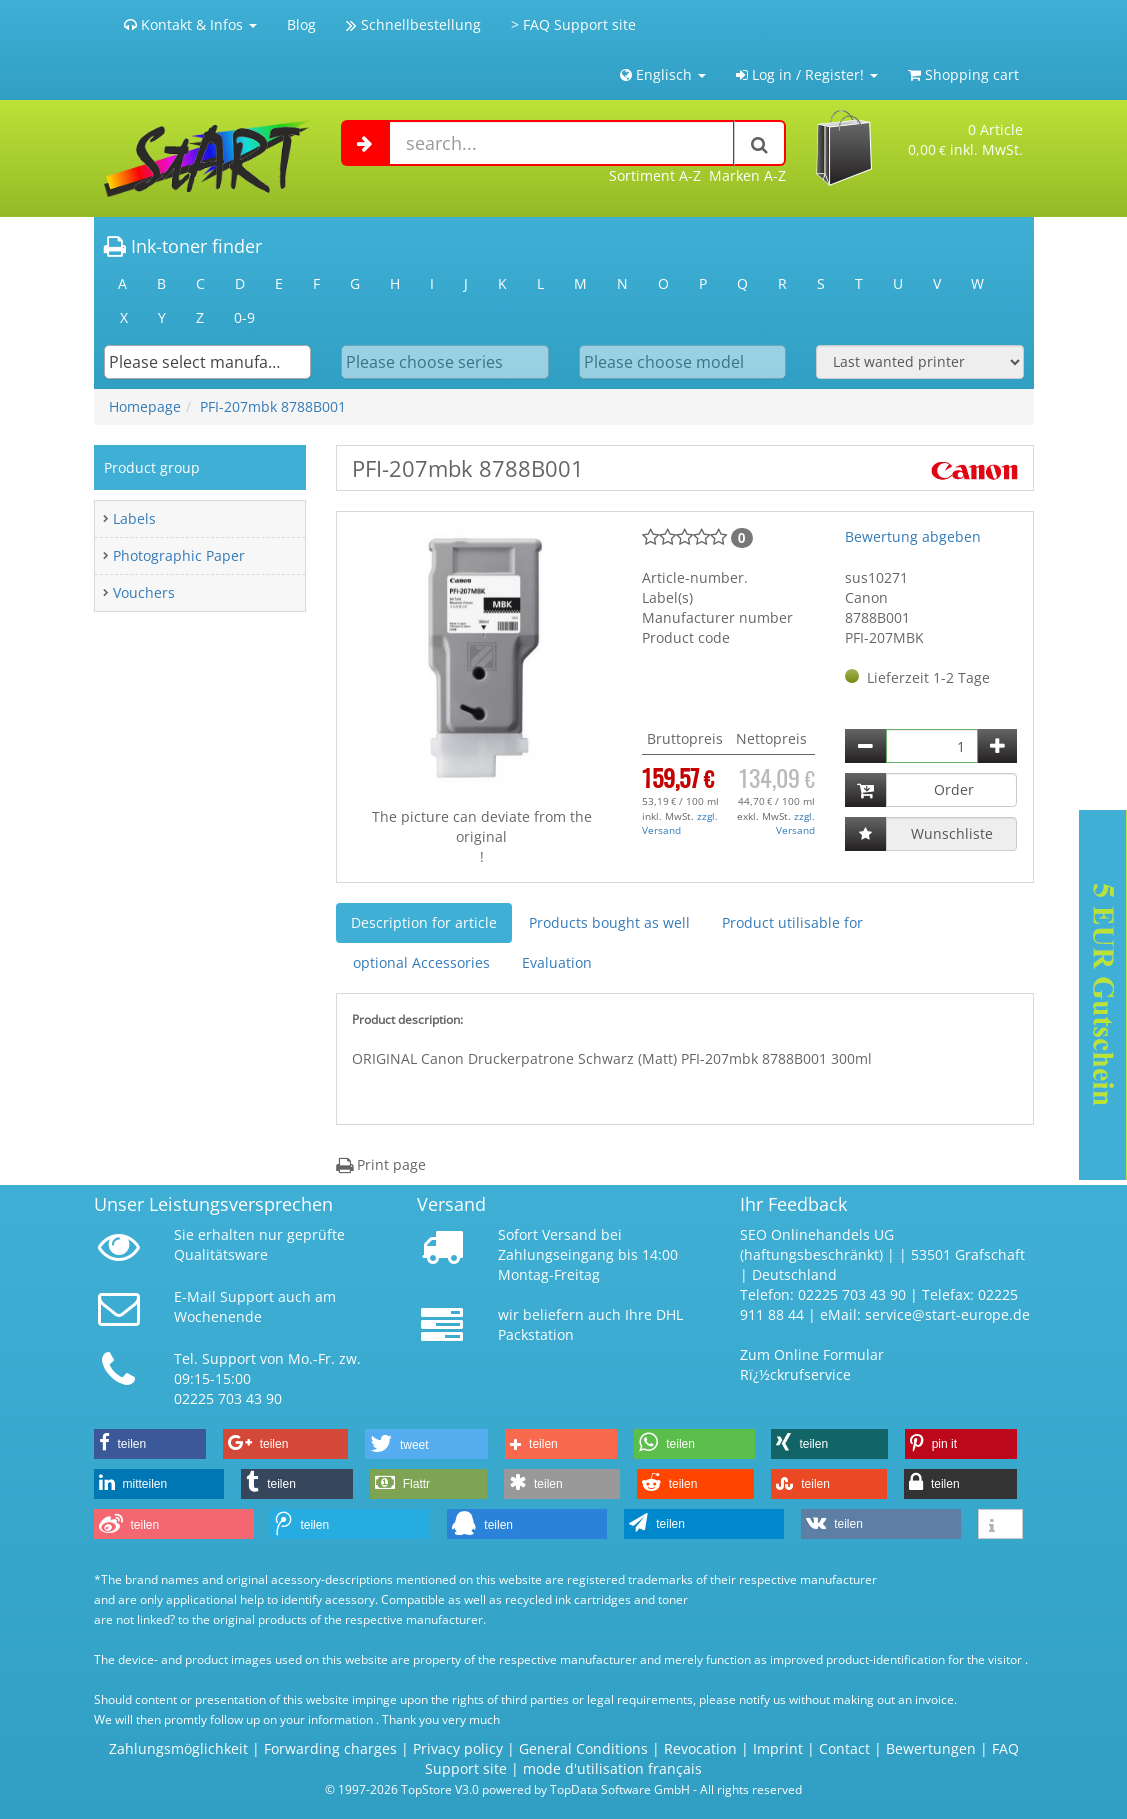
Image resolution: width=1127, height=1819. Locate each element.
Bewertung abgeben (913, 536)
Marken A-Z (747, 175)
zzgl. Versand (680, 823)
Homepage (145, 406)
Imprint (778, 1748)
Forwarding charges (330, 1748)
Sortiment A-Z (655, 175)
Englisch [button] (663, 74)
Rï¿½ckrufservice (795, 1374)
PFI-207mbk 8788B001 (273, 406)
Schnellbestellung (413, 24)
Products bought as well (609, 922)
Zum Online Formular (812, 1354)
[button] (150, 1444)
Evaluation (557, 962)
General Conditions (585, 1748)
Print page (381, 1164)
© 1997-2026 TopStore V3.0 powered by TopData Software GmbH (507, 1789)
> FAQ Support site (573, 24)
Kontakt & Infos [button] (190, 24)
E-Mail (195, 1296)
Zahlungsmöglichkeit (178, 1748)
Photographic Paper (179, 555)
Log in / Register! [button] (807, 74)
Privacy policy (458, 1748)
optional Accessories (421, 962)
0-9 (244, 317)
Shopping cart (963, 74)
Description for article (424, 922)
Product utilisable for (792, 922)
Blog (301, 24)
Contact (844, 1748)
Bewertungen (931, 1748)
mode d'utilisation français (612, 1768)
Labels (134, 518)
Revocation (700, 1748)
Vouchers (144, 592)
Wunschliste (952, 833)
